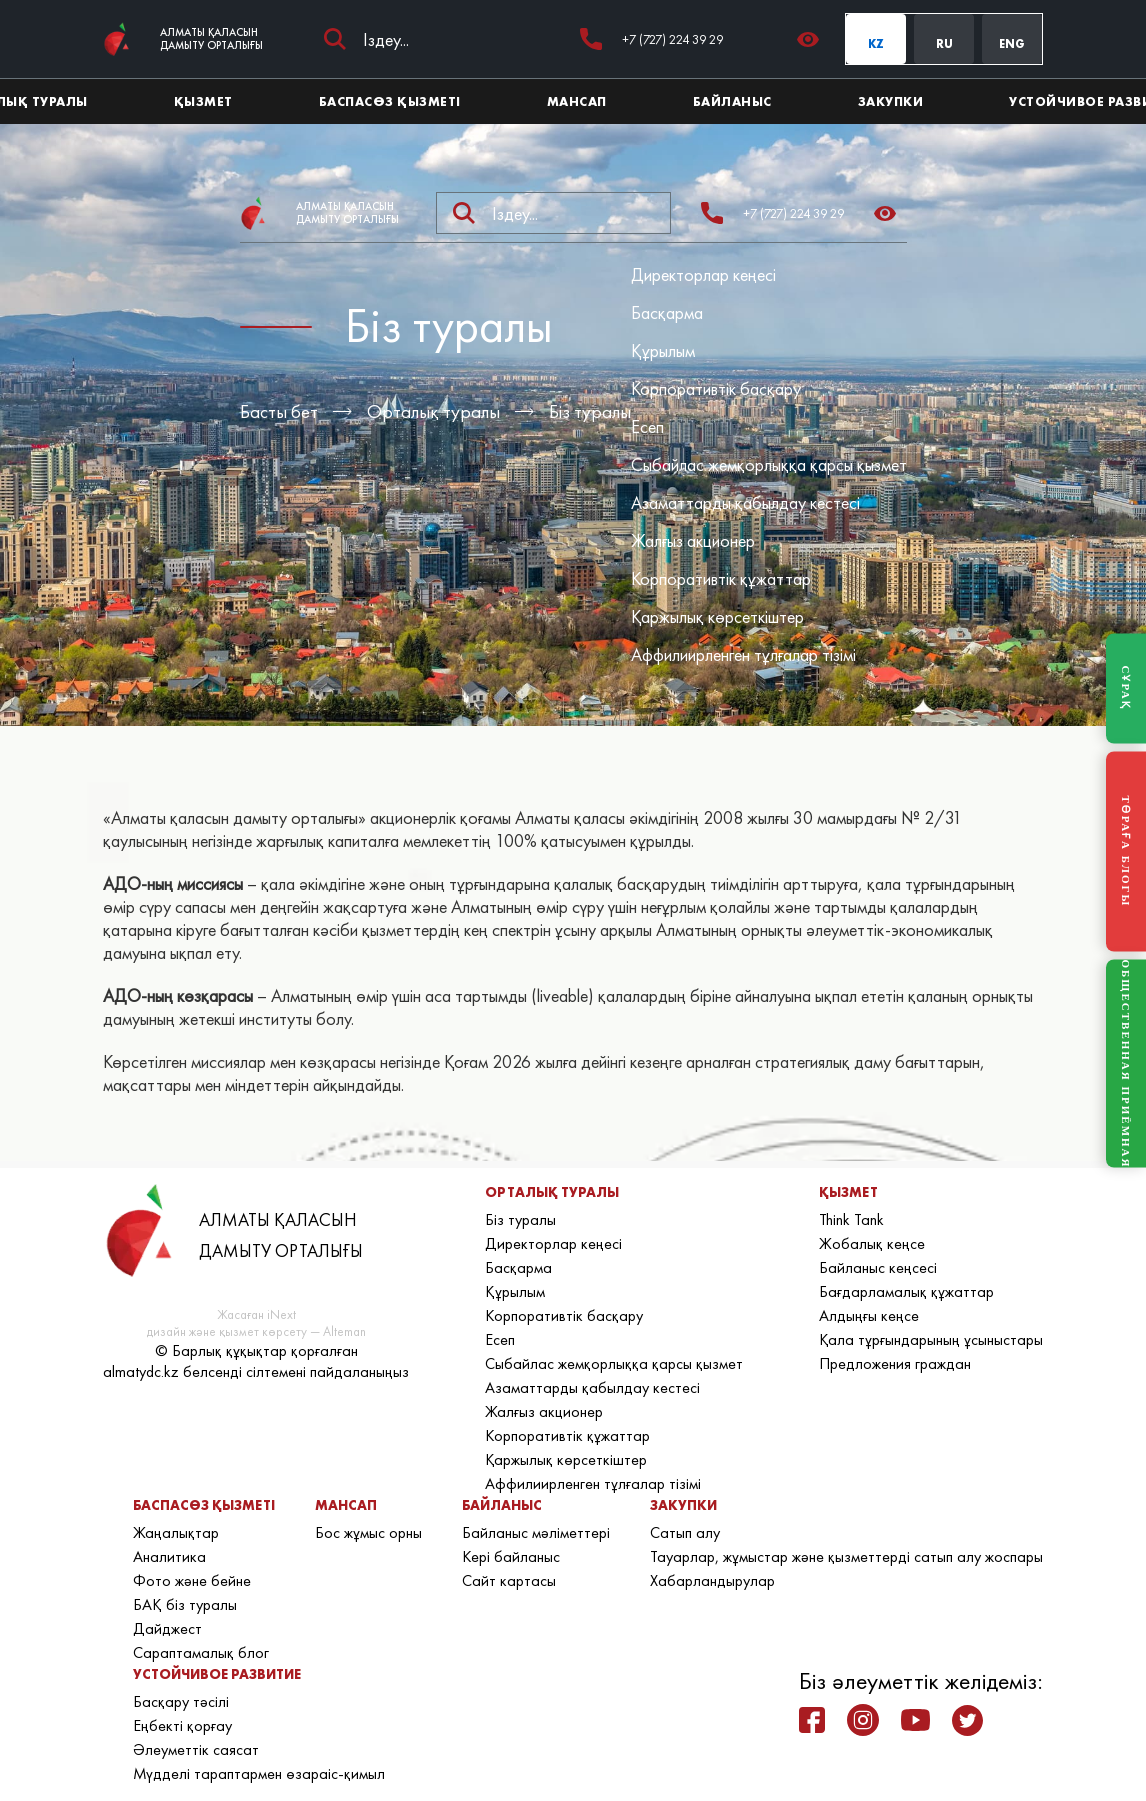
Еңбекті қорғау (182, 1725)
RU (944, 44)
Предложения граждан (895, 1363)
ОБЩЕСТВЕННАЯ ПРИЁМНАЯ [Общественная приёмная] (1126, 1063)
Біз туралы (590, 411)
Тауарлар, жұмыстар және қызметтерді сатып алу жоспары (846, 1556)
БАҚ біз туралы (185, 1604)
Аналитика (169, 1556)
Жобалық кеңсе (872, 1243)
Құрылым (663, 350)
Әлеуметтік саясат (196, 1749)
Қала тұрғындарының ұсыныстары (931, 1339)
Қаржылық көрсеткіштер (717, 616)
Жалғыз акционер (693, 540)
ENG (1012, 44)
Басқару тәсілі (181, 1701)
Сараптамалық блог (201, 1652)
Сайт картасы (509, 1580)
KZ (876, 44)
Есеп (647, 426)
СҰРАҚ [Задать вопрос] (1126, 688)
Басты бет (279, 411)
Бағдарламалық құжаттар (906, 1291)
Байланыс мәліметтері (536, 1532)
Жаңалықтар (176, 1532)
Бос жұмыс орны (368, 1532)
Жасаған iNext (256, 1314)
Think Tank (851, 1219)
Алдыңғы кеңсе (869, 1315)
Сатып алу (685, 1532)
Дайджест (167, 1628)
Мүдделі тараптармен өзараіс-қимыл (259, 1773)
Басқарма (667, 312)
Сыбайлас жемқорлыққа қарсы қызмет (769, 464)
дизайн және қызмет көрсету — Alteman (256, 1331)
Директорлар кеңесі (703, 274)
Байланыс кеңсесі (878, 1267)
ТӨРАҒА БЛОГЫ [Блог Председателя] (1126, 851)
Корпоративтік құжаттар (721, 578)
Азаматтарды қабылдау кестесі (745, 502)
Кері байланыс (511, 1556)
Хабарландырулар (712, 1580)
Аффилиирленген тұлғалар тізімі (743, 654)
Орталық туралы (433, 411)
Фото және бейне (192, 1580)
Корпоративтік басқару (716, 388)
